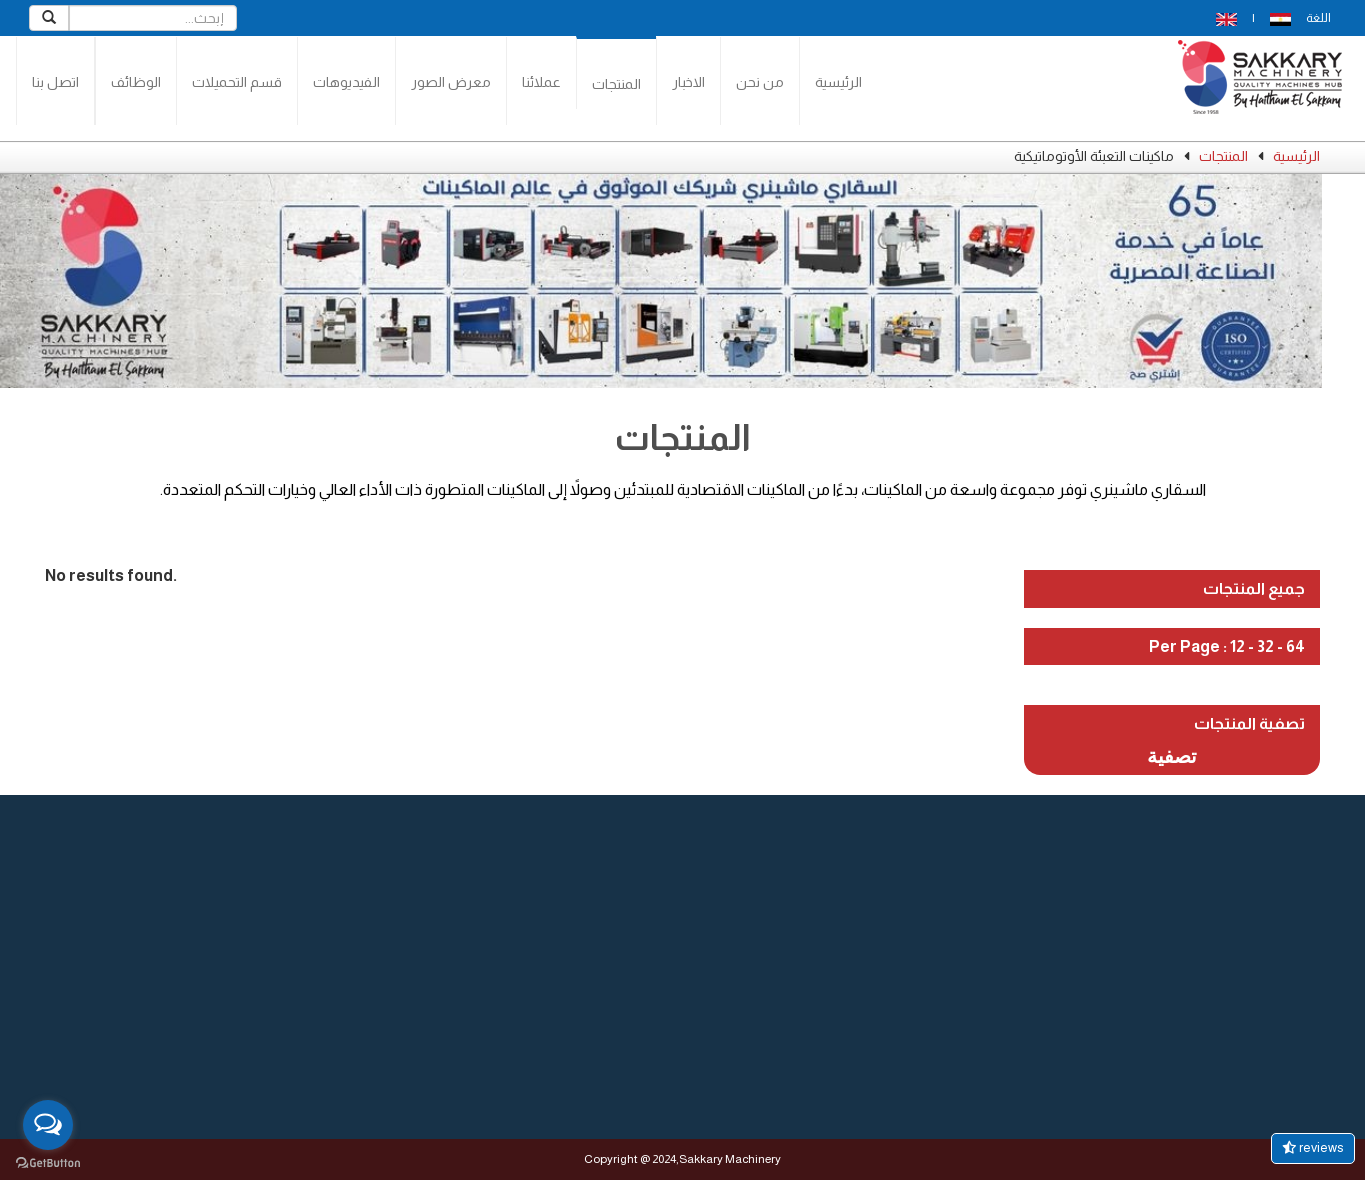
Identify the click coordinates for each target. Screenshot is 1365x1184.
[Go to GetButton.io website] (48, 1163)
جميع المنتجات (1254, 588)
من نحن (760, 82)
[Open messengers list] (48, 1125)
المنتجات (616, 84)
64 (1295, 646)
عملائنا (541, 82)
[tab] (1172, 589)
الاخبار (688, 82)
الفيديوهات (346, 82)
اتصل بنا (55, 82)
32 (1265, 646)
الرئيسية (838, 82)
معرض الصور (451, 82)
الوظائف (136, 82)
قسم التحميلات (237, 82)
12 (1237, 646)
